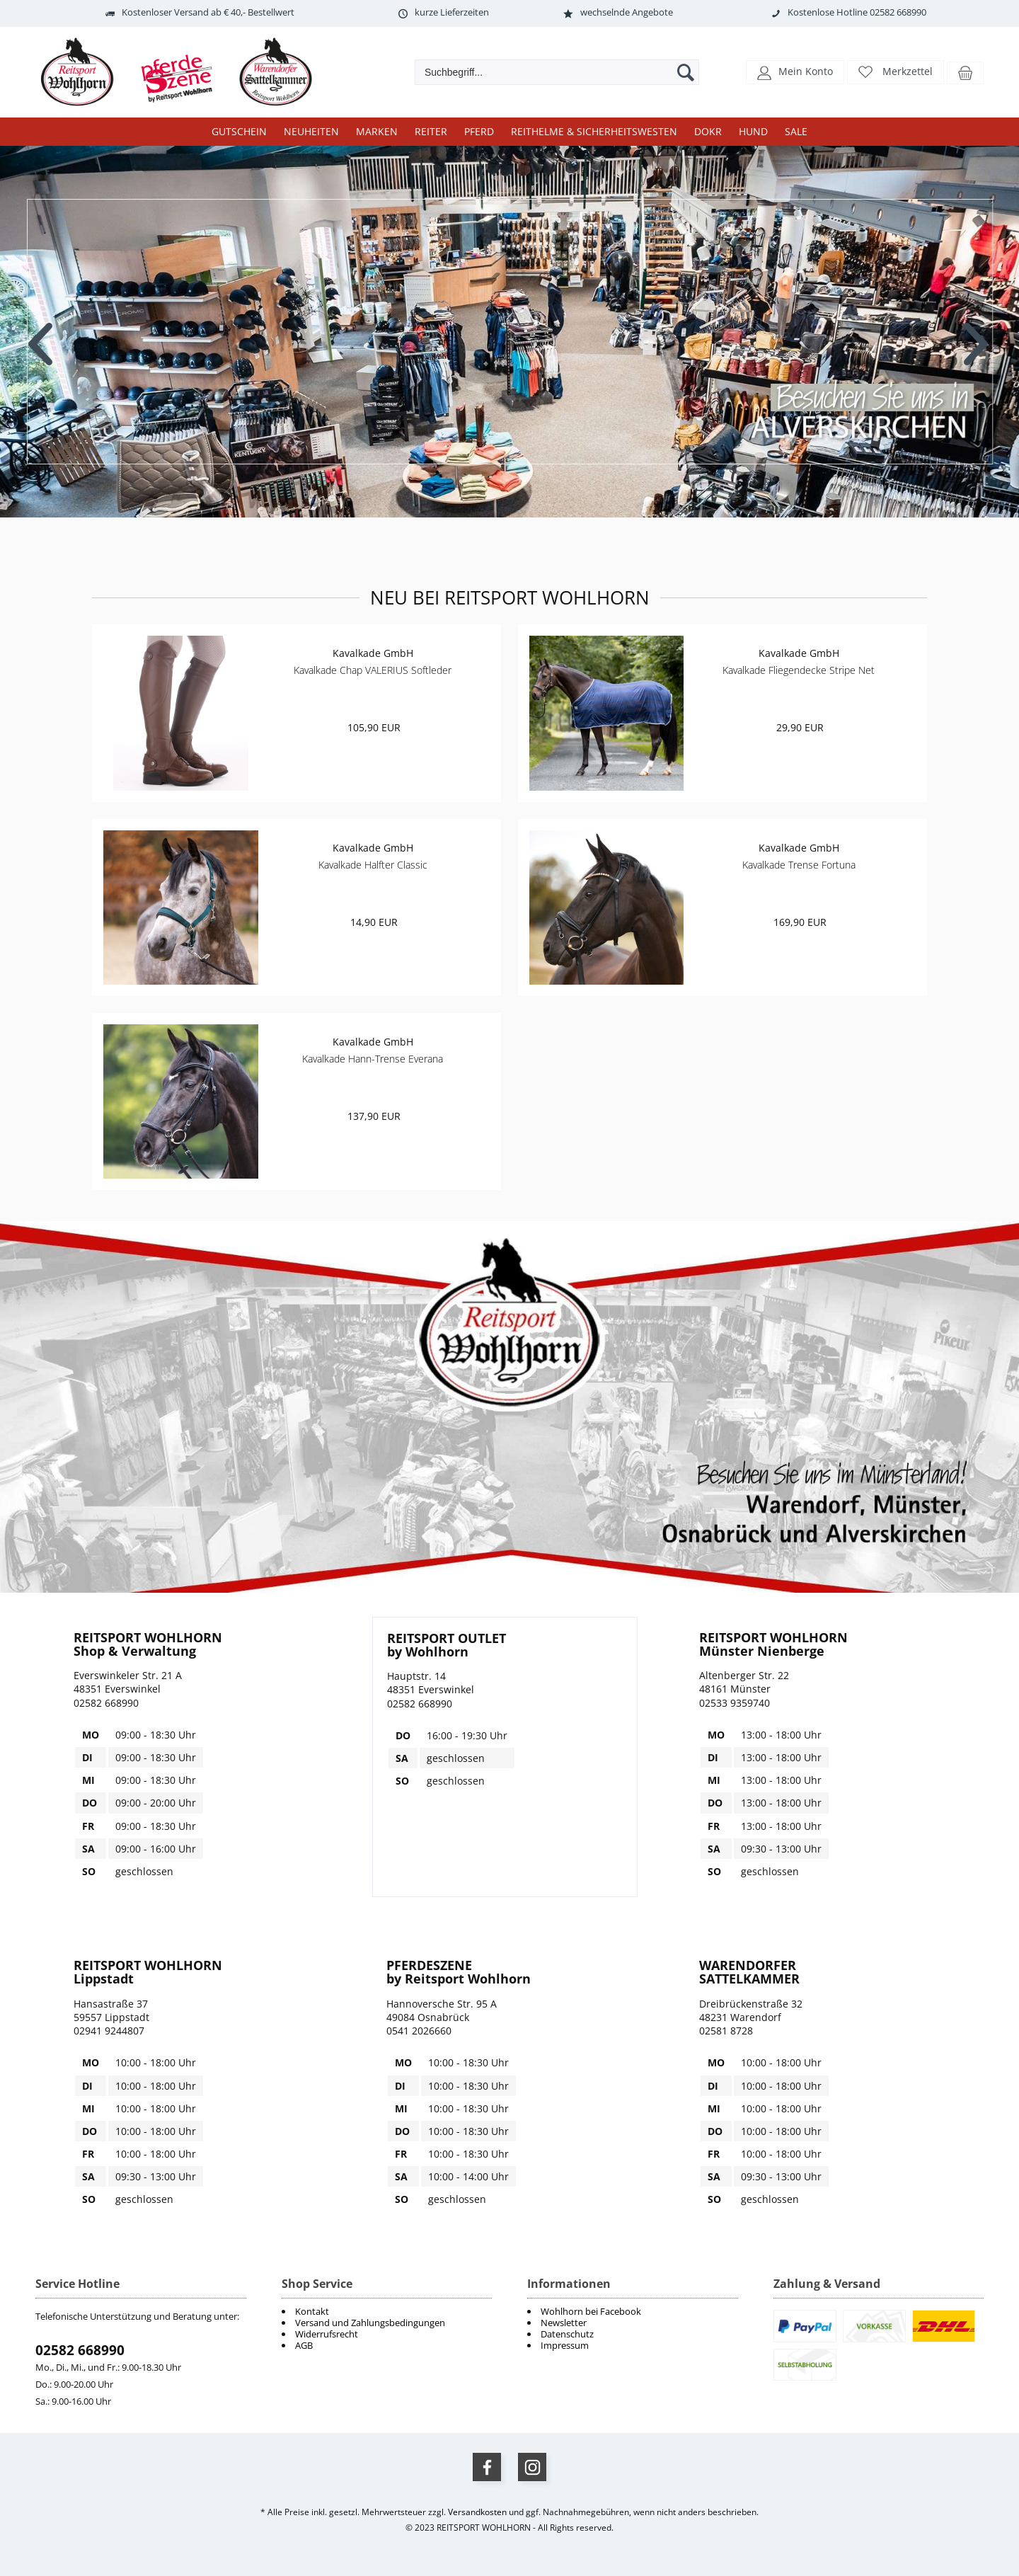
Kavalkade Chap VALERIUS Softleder (372, 670)
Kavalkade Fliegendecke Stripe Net (798, 670)
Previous (41, 333)
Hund (753, 131)
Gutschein (239, 131)
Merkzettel (907, 71)
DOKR (708, 131)
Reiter (431, 131)
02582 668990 (80, 2350)
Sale (796, 131)
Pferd (479, 131)
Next (977, 333)
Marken (377, 131)
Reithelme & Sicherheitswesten (594, 131)
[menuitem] (632, 2311)
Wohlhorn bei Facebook (591, 2311)
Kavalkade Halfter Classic (372, 864)
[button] (795, 71)
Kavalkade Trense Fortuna (799, 864)
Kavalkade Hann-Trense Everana (372, 1058)
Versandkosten (477, 2512)
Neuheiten (311, 131)
